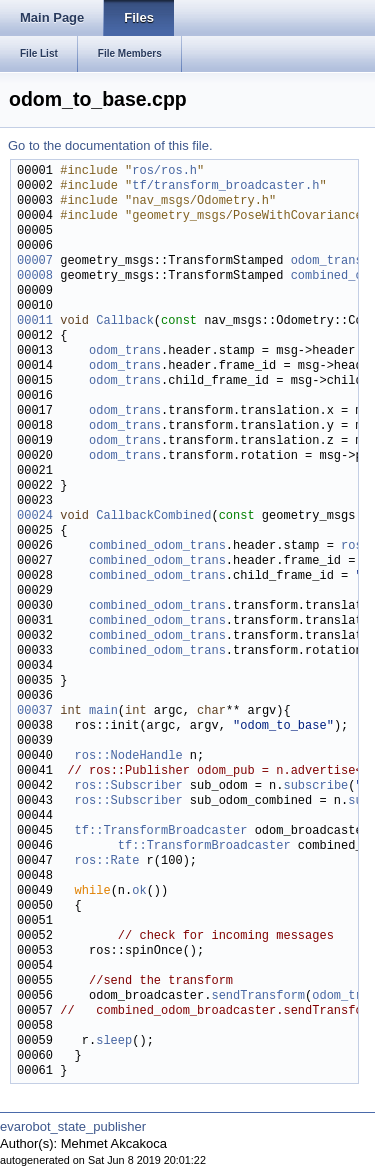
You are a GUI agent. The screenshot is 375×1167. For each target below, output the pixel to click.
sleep (114, 1041)
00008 (35, 276)
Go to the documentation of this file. (110, 145)
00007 (35, 261)
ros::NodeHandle (129, 756)
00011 (35, 321)
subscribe (315, 786)
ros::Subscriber (129, 786)
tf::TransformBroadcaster (161, 831)
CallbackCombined (153, 516)
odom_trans (327, 261)
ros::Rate (107, 861)
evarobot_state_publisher (73, 1126)
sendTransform (258, 996)
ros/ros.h (164, 171)
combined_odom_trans (157, 546)
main (103, 711)
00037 (35, 711)
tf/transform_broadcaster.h (225, 186)
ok (139, 891)
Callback (125, 321)
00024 (35, 516)
